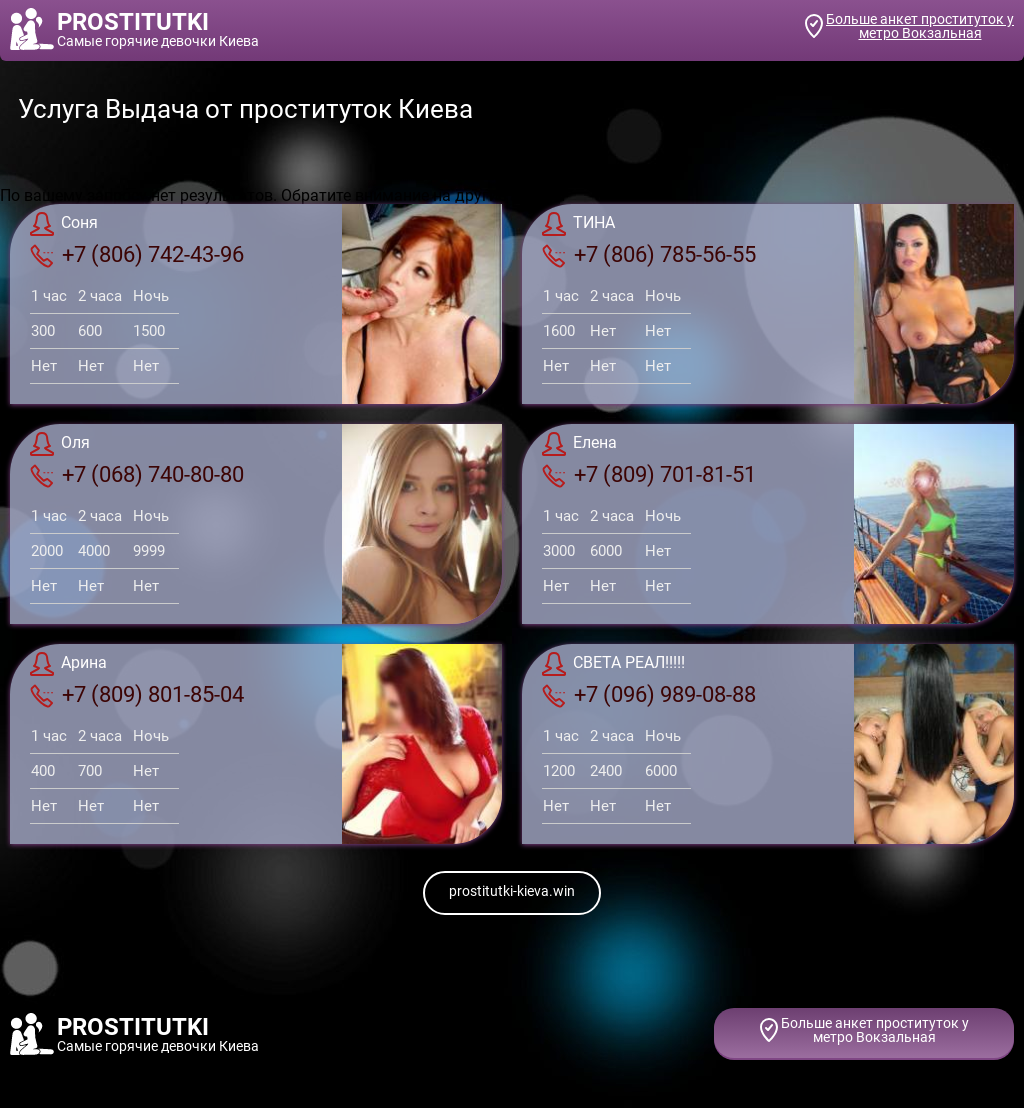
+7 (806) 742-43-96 (137, 255)
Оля (60, 444)
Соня (64, 224)
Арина (68, 664)
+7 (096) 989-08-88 (649, 695)
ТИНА (578, 224)
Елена (579, 444)
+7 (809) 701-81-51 (649, 475)
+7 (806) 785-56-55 (649, 255)
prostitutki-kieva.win (512, 891)
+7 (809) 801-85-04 (137, 695)
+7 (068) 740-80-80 (137, 475)
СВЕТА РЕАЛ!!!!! (613, 664)
